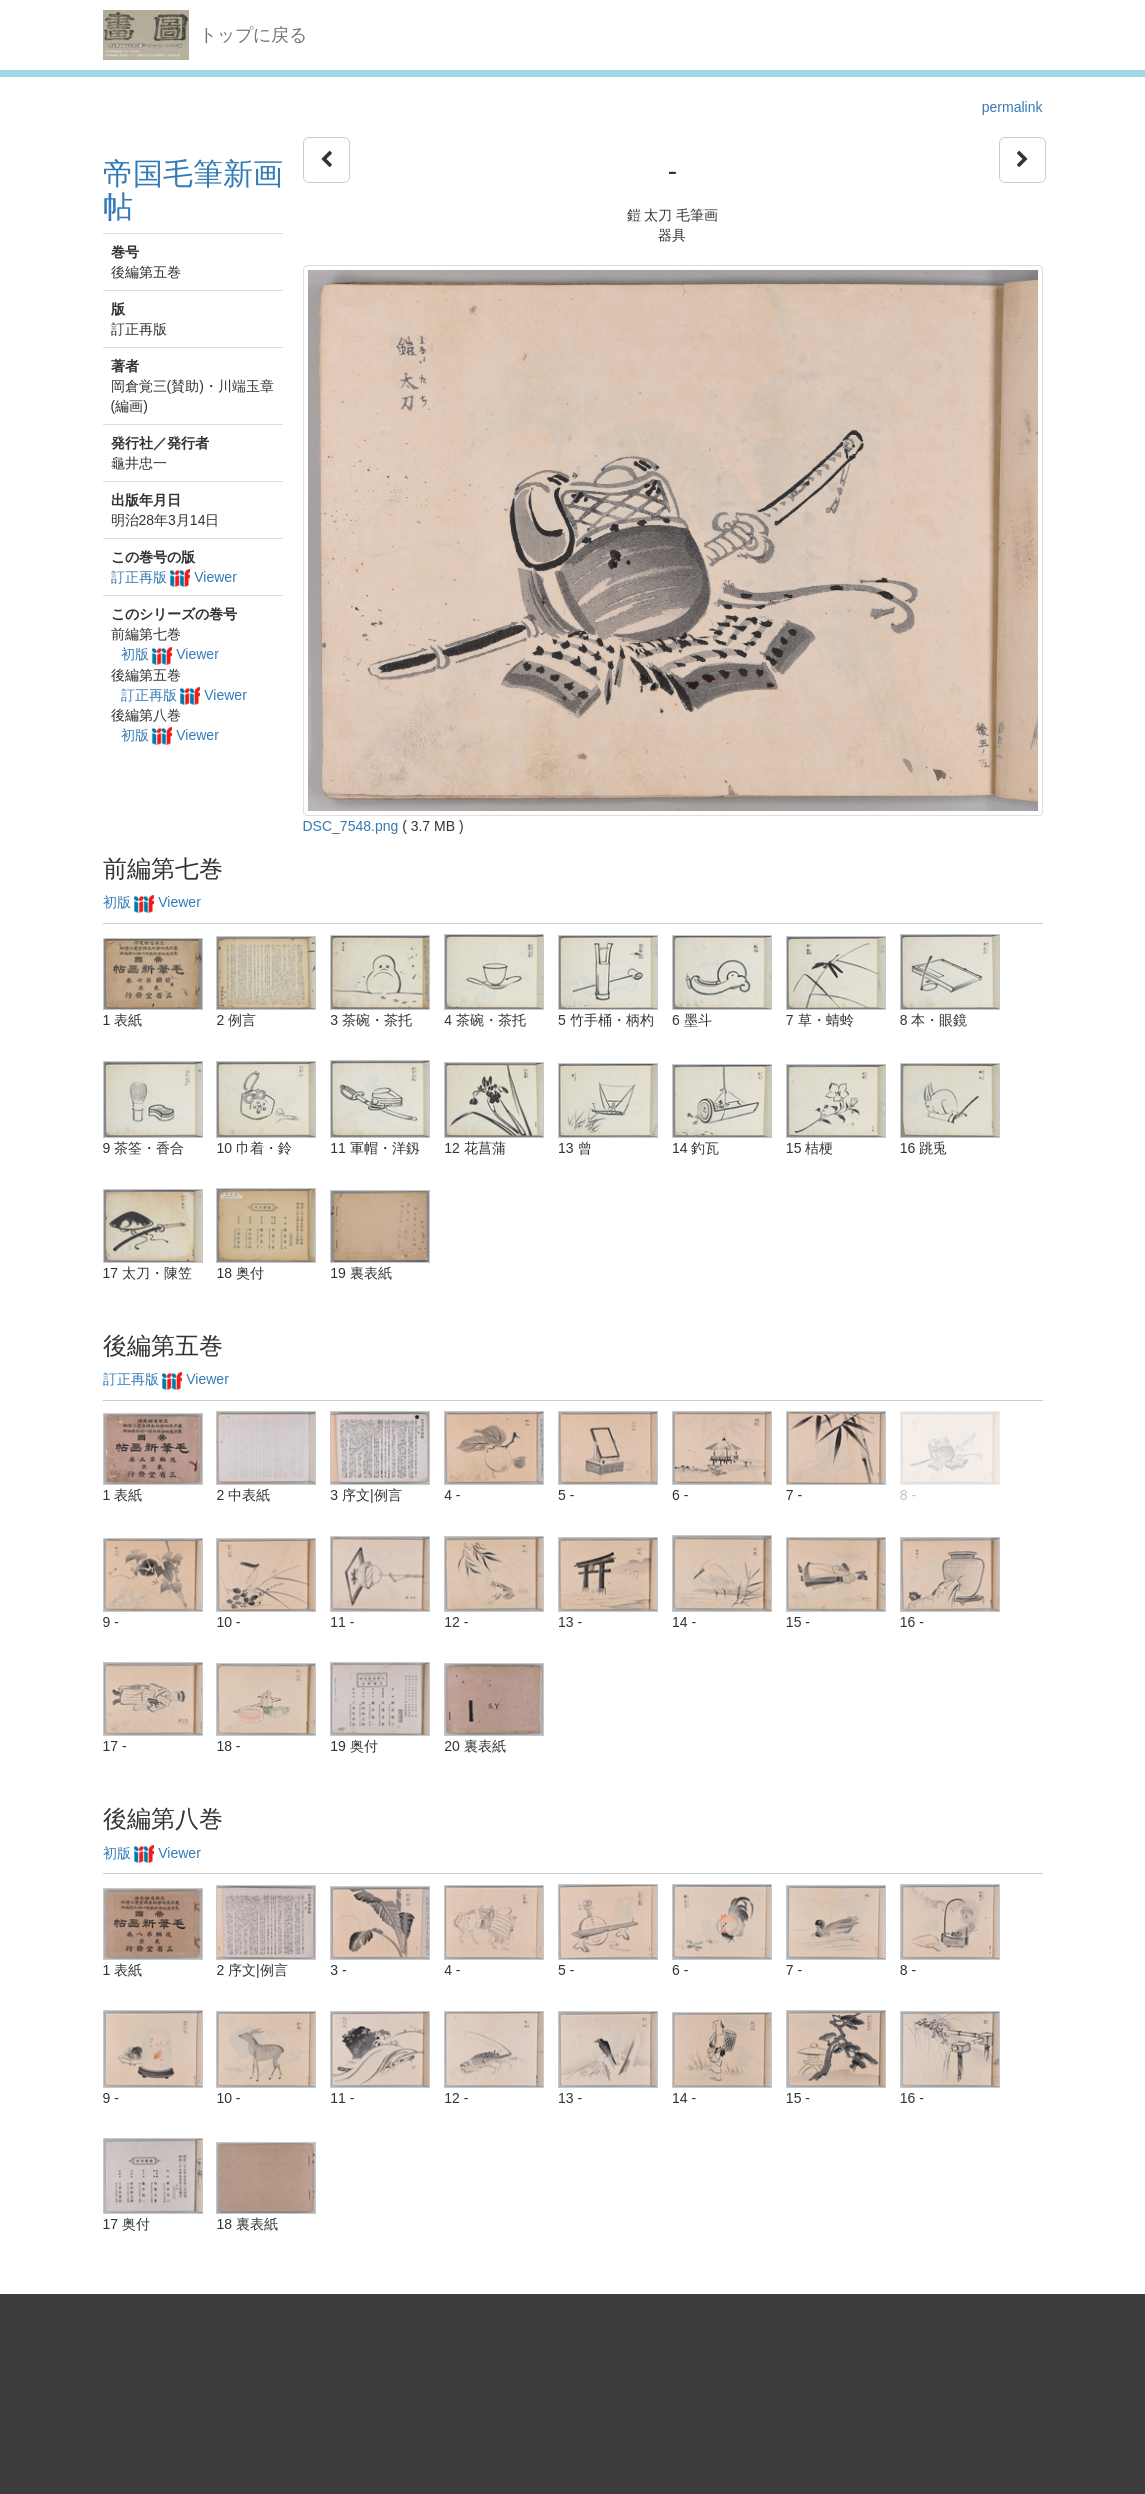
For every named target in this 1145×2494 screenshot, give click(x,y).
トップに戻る (253, 35)
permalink (1012, 107)
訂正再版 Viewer (174, 577)
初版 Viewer (170, 654)
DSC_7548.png (351, 826)
